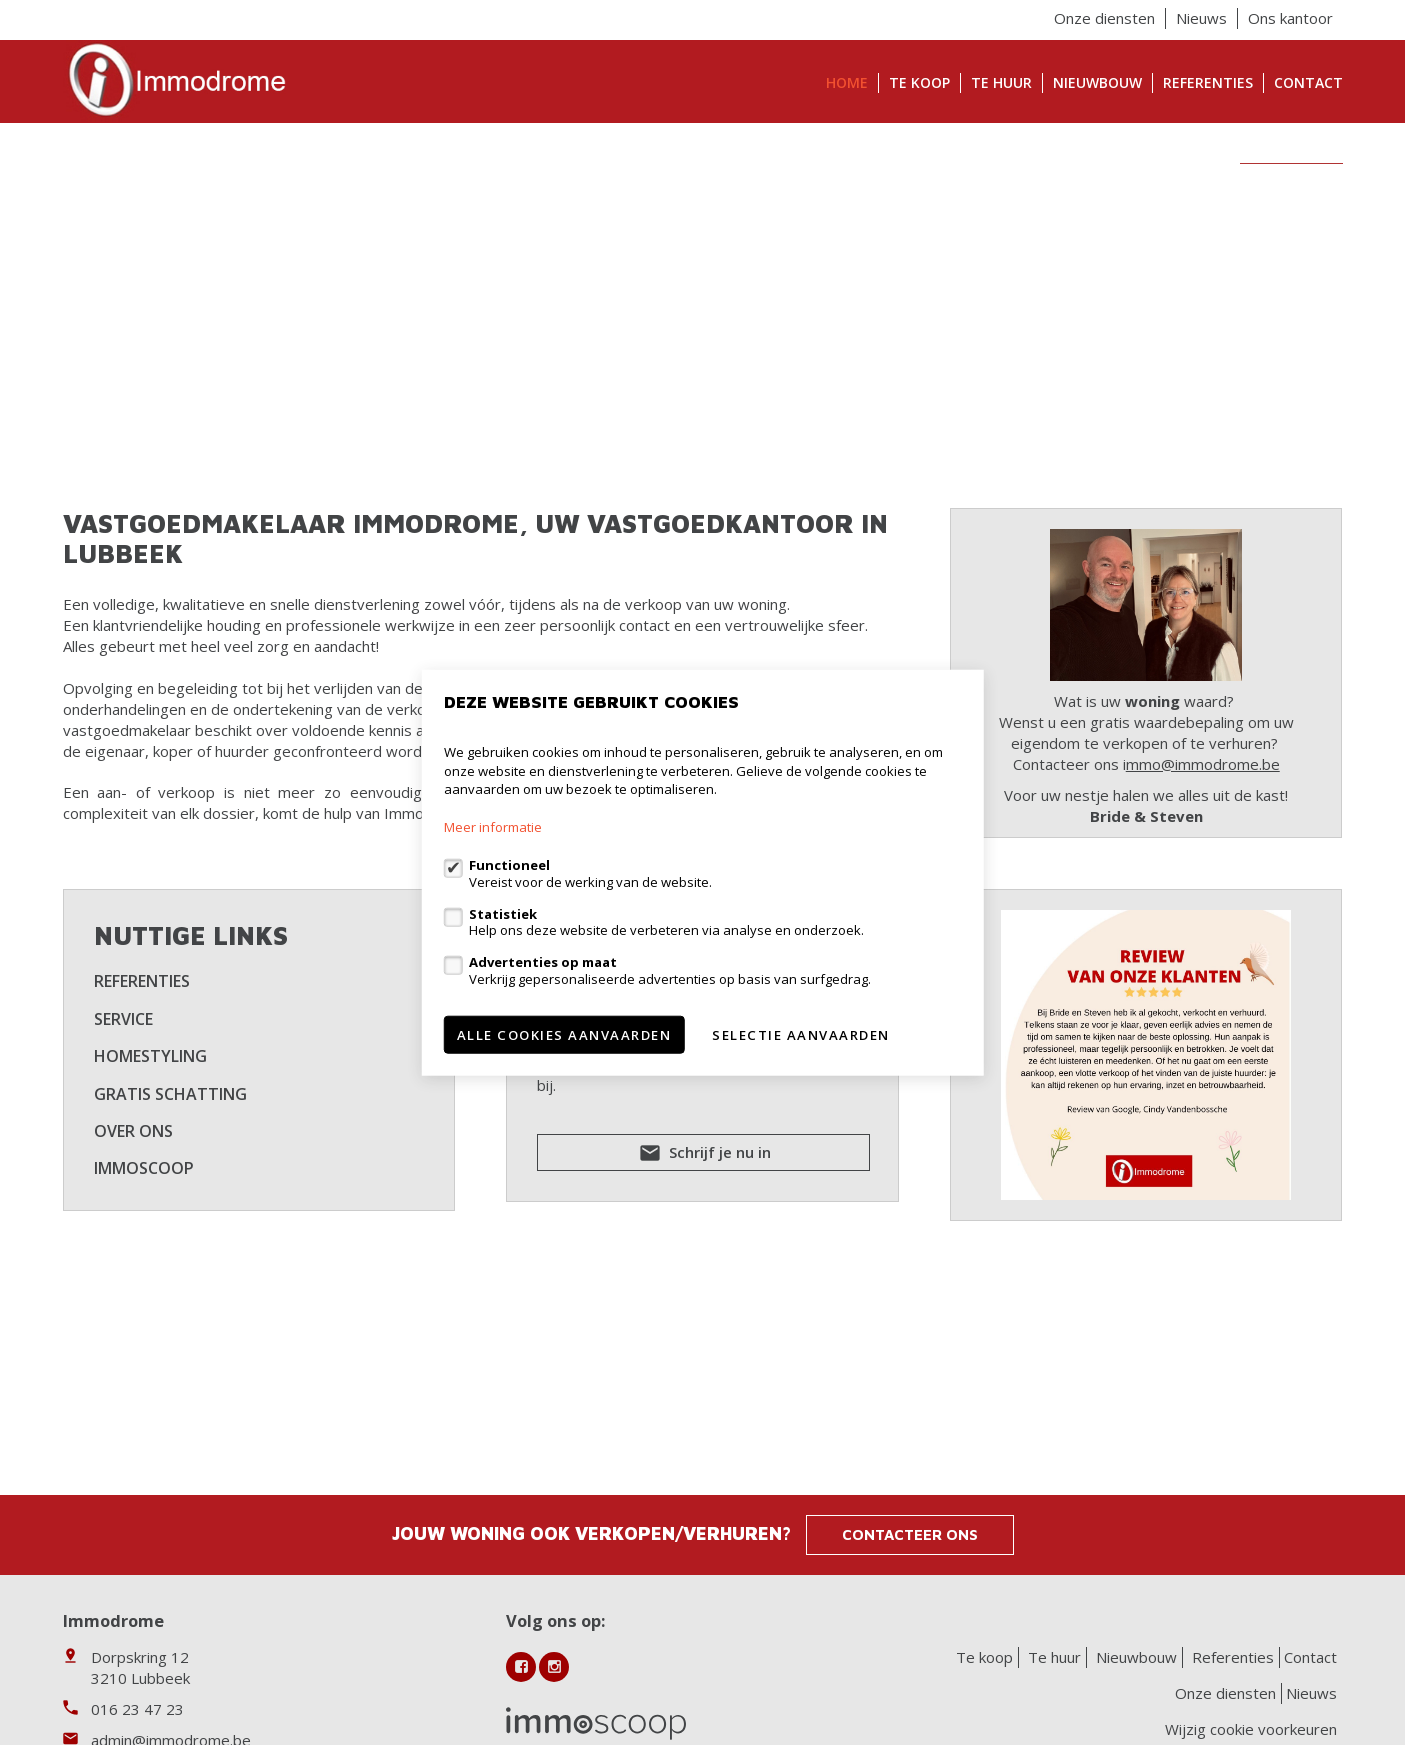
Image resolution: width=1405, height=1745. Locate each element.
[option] (703, 313)
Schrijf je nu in (703, 1156)
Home (847, 82)
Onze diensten (1104, 18)
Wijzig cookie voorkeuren (1251, 1729)
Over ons (133, 1131)
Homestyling (150, 1056)
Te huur (1001, 82)
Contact (1308, 82)
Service (123, 1019)
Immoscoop (144, 1168)
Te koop (919, 82)
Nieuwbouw (1097, 82)
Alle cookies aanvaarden (564, 1034)
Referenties (1208, 82)
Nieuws (1201, 18)
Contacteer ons (910, 1534)
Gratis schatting (170, 1094)
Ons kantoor (1290, 18)
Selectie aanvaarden (801, 1034)
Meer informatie (493, 827)
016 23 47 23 (137, 1709)
